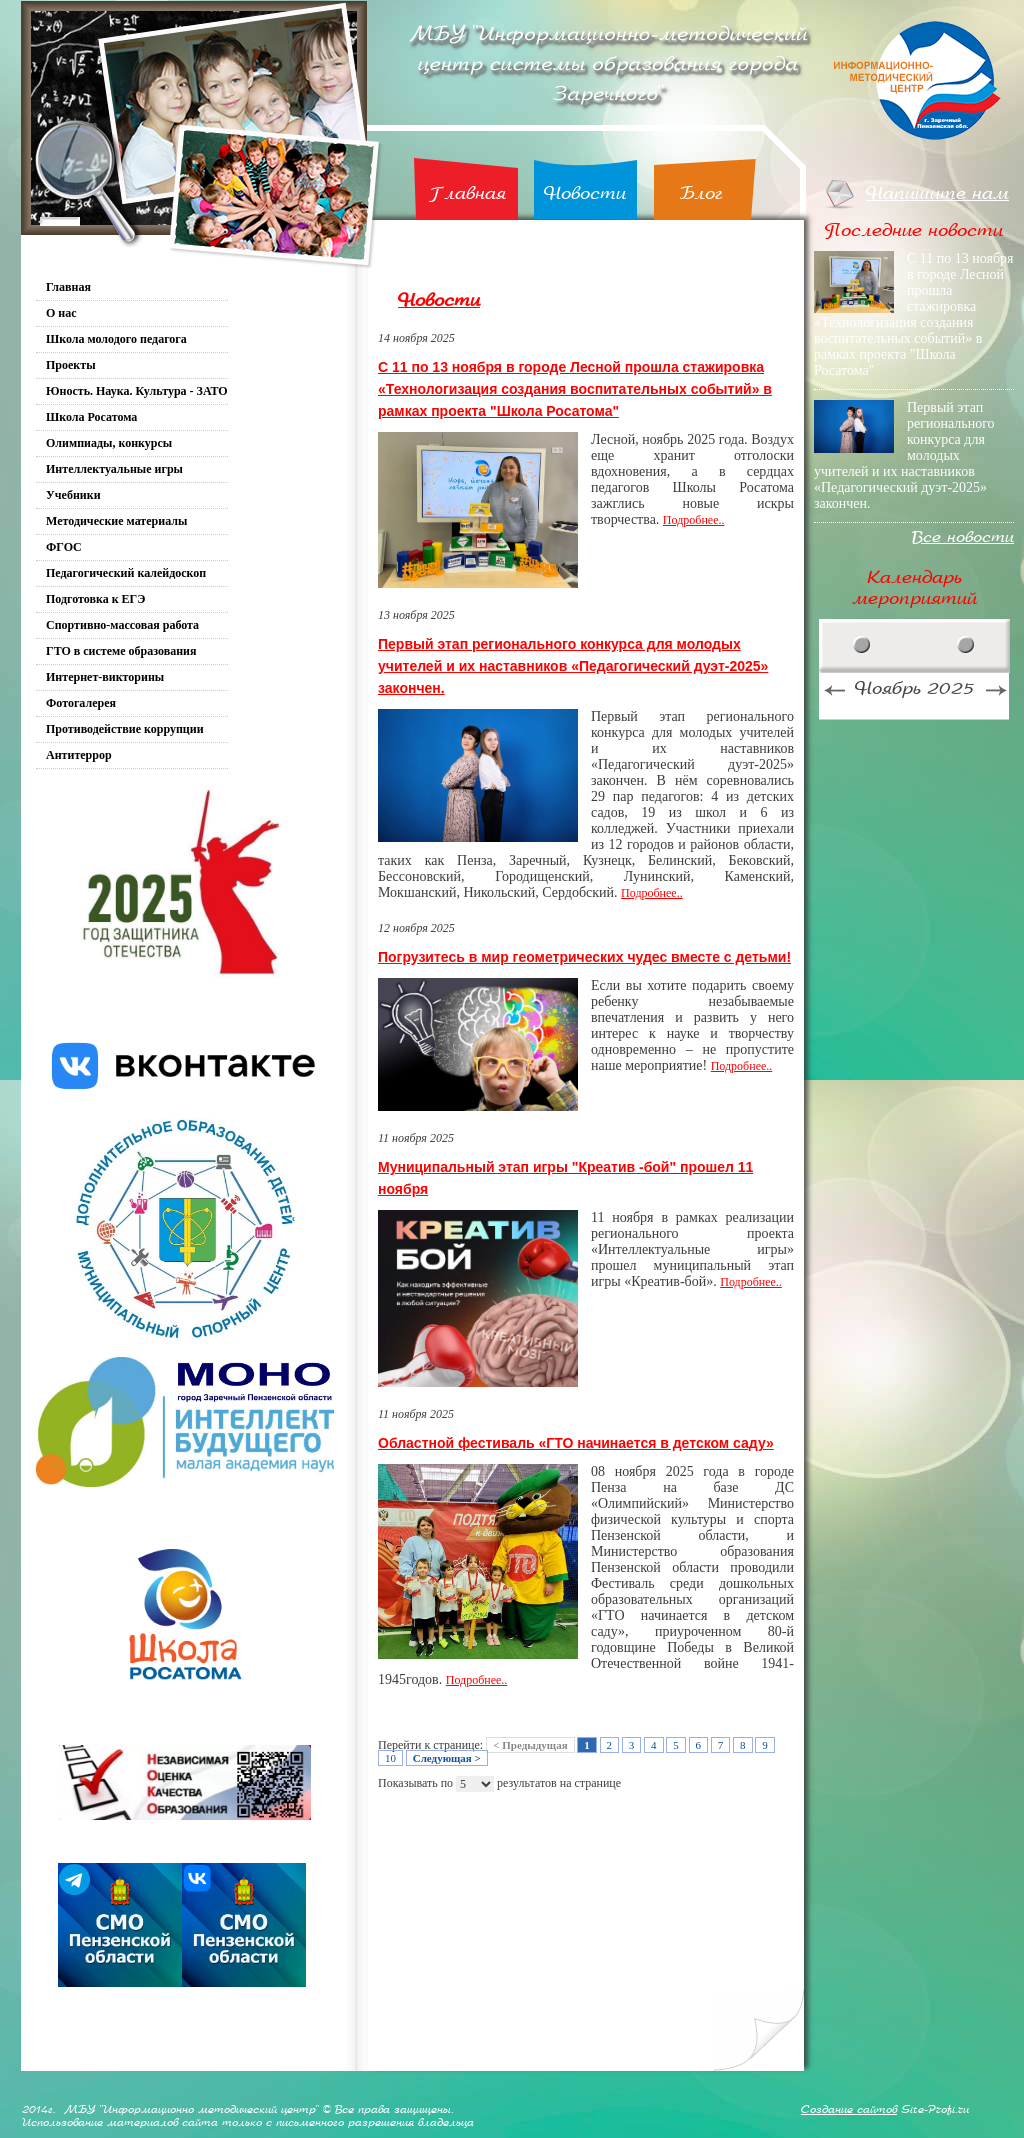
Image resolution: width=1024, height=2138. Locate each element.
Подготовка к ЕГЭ (95, 599)
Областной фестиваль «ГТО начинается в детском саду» (576, 1443)
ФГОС (64, 547)
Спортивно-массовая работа (122, 625)
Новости (585, 193)
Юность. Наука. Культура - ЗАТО (137, 391)
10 (390, 1758)
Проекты (71, 365)
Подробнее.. (694, 520)
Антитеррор (79, 755)
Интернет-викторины (105, 677)
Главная (467, 193)
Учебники (73, 495)
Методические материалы (116, 521)
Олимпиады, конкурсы (109, 443)
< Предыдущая (530, 1745)
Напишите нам (937, 193)
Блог (701, 193)
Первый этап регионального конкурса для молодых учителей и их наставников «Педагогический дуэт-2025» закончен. (573, 666)
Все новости (963, 537)
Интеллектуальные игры (114, 469)
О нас (61, 313)
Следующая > (447, 1758)
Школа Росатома (91, 417)
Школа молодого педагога (116, 339)
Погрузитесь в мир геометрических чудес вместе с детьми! (584, 957)
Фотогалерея (81, 703)
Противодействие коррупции (125, 729)
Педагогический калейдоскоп (126, 573)
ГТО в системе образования (121, 651)
